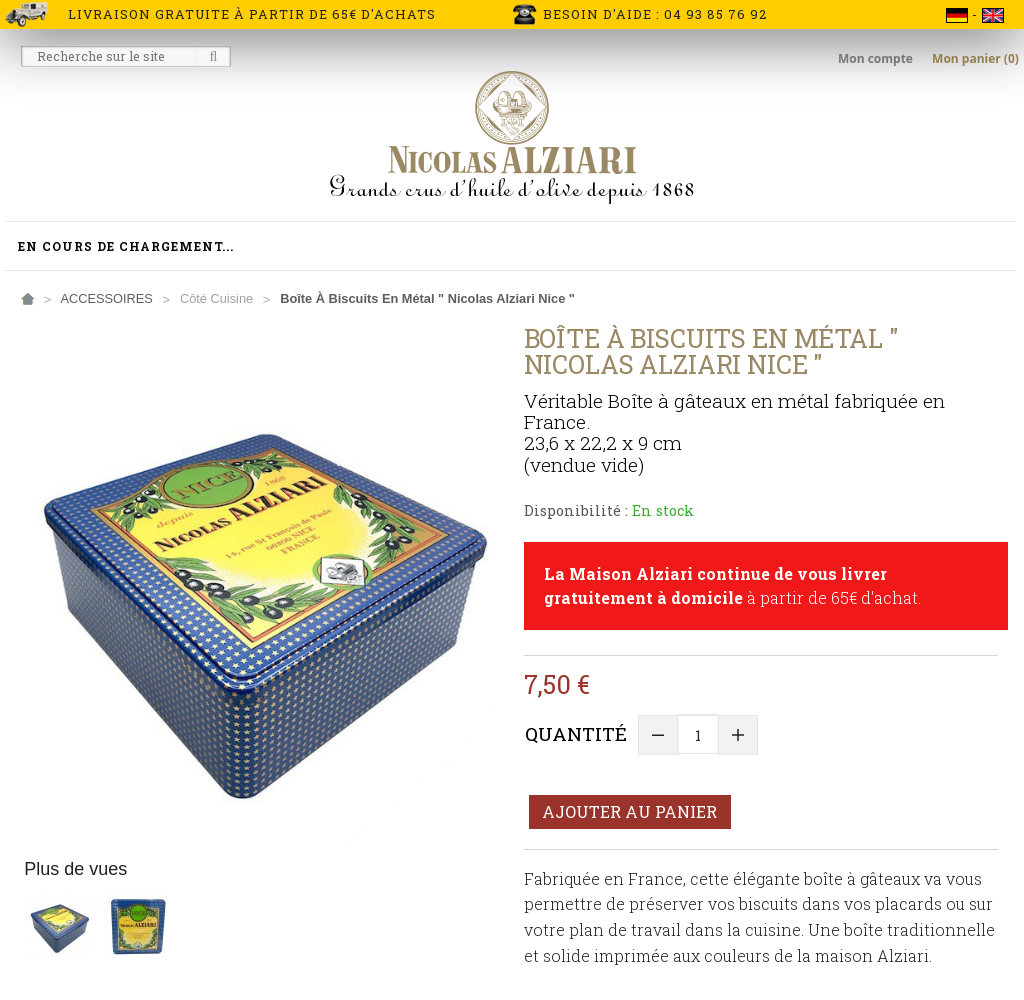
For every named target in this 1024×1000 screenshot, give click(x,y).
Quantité (576, 733)
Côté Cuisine (216, 298)
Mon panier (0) (975, 58)
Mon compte (877, 58)
